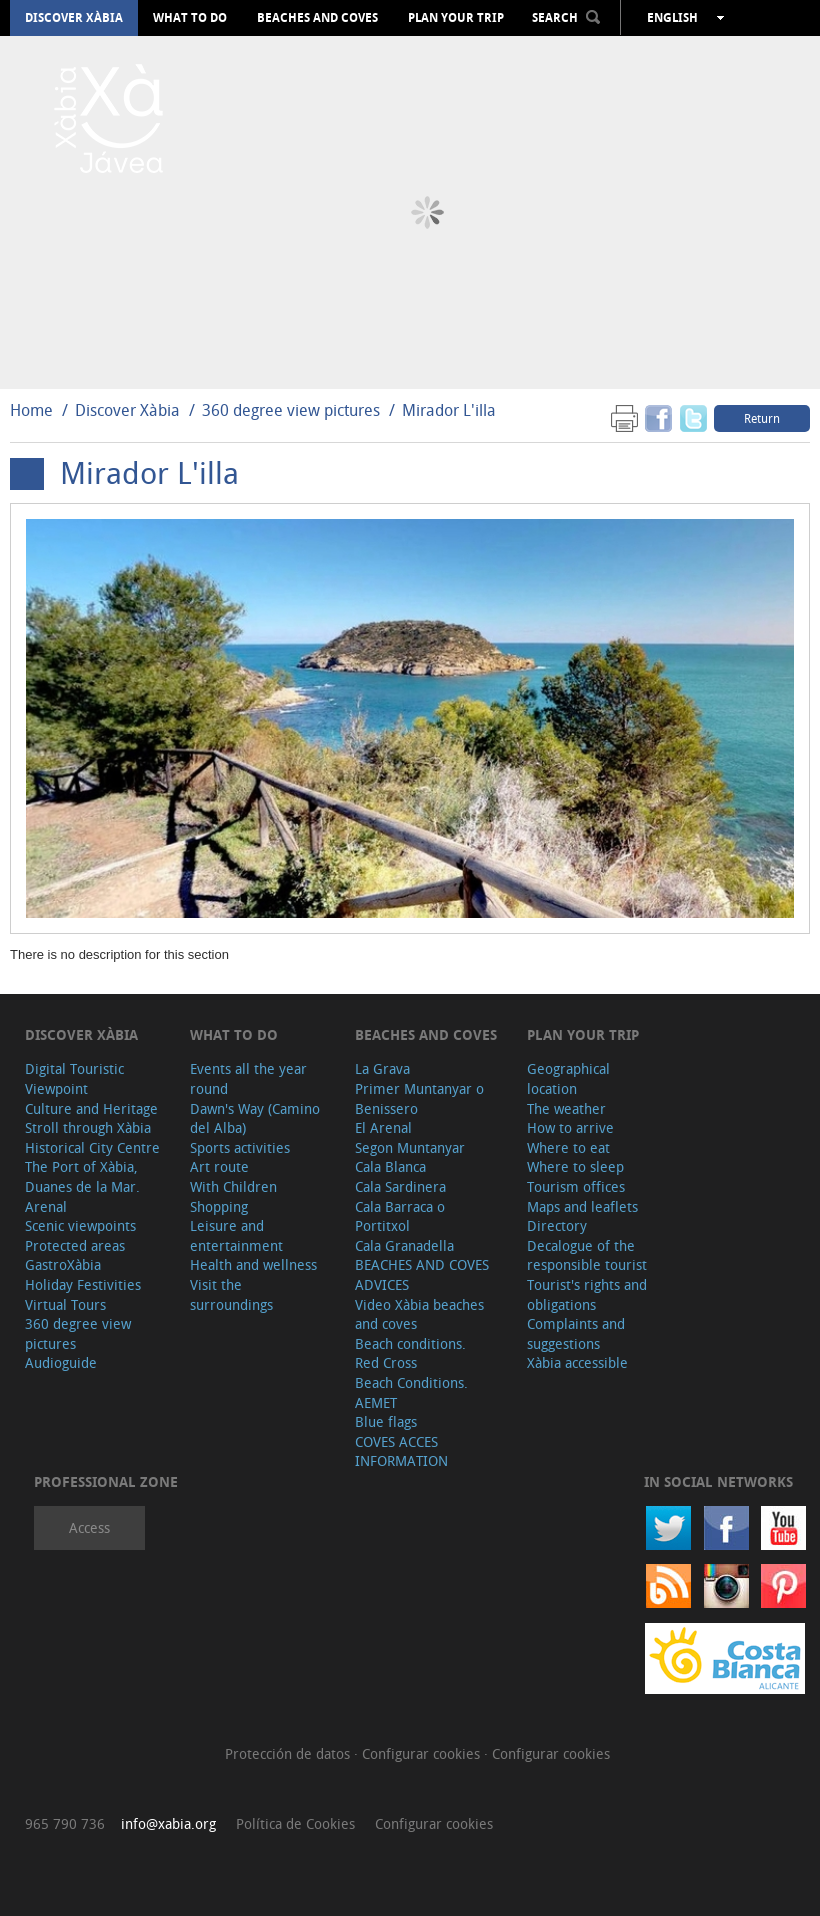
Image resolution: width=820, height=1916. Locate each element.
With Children (233, 1186)
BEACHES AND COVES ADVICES (422, 1274)
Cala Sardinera (400, 1186)
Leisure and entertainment (236, 1235)
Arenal (46, 1206)
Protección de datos (289, 1753)
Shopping (219, 1206)
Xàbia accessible (577, 1362)
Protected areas (75, 1245)
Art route (219, 1166)
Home (31, 410)
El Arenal (383, 1127)
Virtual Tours (65, 1304)
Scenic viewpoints (80, 1225)
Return (762, 418)
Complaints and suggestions (576, 1333)
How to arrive (570, 1127)
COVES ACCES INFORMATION (401, 1451)
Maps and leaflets (582, 1206)
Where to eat (568, 1147)
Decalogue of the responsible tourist (587, 1255)
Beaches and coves (317, 18)
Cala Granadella (404, 1245)
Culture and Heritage (91, 1108)
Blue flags (386, 1421)
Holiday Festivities (83, 1284)
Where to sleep (575, 1166)
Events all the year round (248, 1078)
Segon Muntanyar (410, 1147)
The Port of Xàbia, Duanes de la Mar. (82, 1176)
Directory (557, 1225)
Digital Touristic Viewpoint (74, 1078)
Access (89, 1527)
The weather (566, 1108)
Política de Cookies (295, 1823)
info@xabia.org (168, 1823)
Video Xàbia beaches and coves (419, 1314)
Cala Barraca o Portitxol (400, 1216)
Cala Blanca (390, 1166)
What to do (190, 18)
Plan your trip (456, 18)
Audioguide (61, 1362)
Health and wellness (253, 1264)
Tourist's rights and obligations (587, 1294)
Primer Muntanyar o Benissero (419, 1098)
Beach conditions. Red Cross (410, 1353)
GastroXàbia (63, 1264)
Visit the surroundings (231, 1294)
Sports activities (240, 1147)
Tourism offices (576, 1186)
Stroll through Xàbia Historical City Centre (92, 1137)
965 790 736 (65, 1823)
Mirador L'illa (449, 410)
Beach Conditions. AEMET (411, 1392)
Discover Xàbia (74, 18)
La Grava (382, 1068)
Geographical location (568, 1078)
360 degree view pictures (291, 410)
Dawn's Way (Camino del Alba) (255, 1118)
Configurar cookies (423, 1753)
